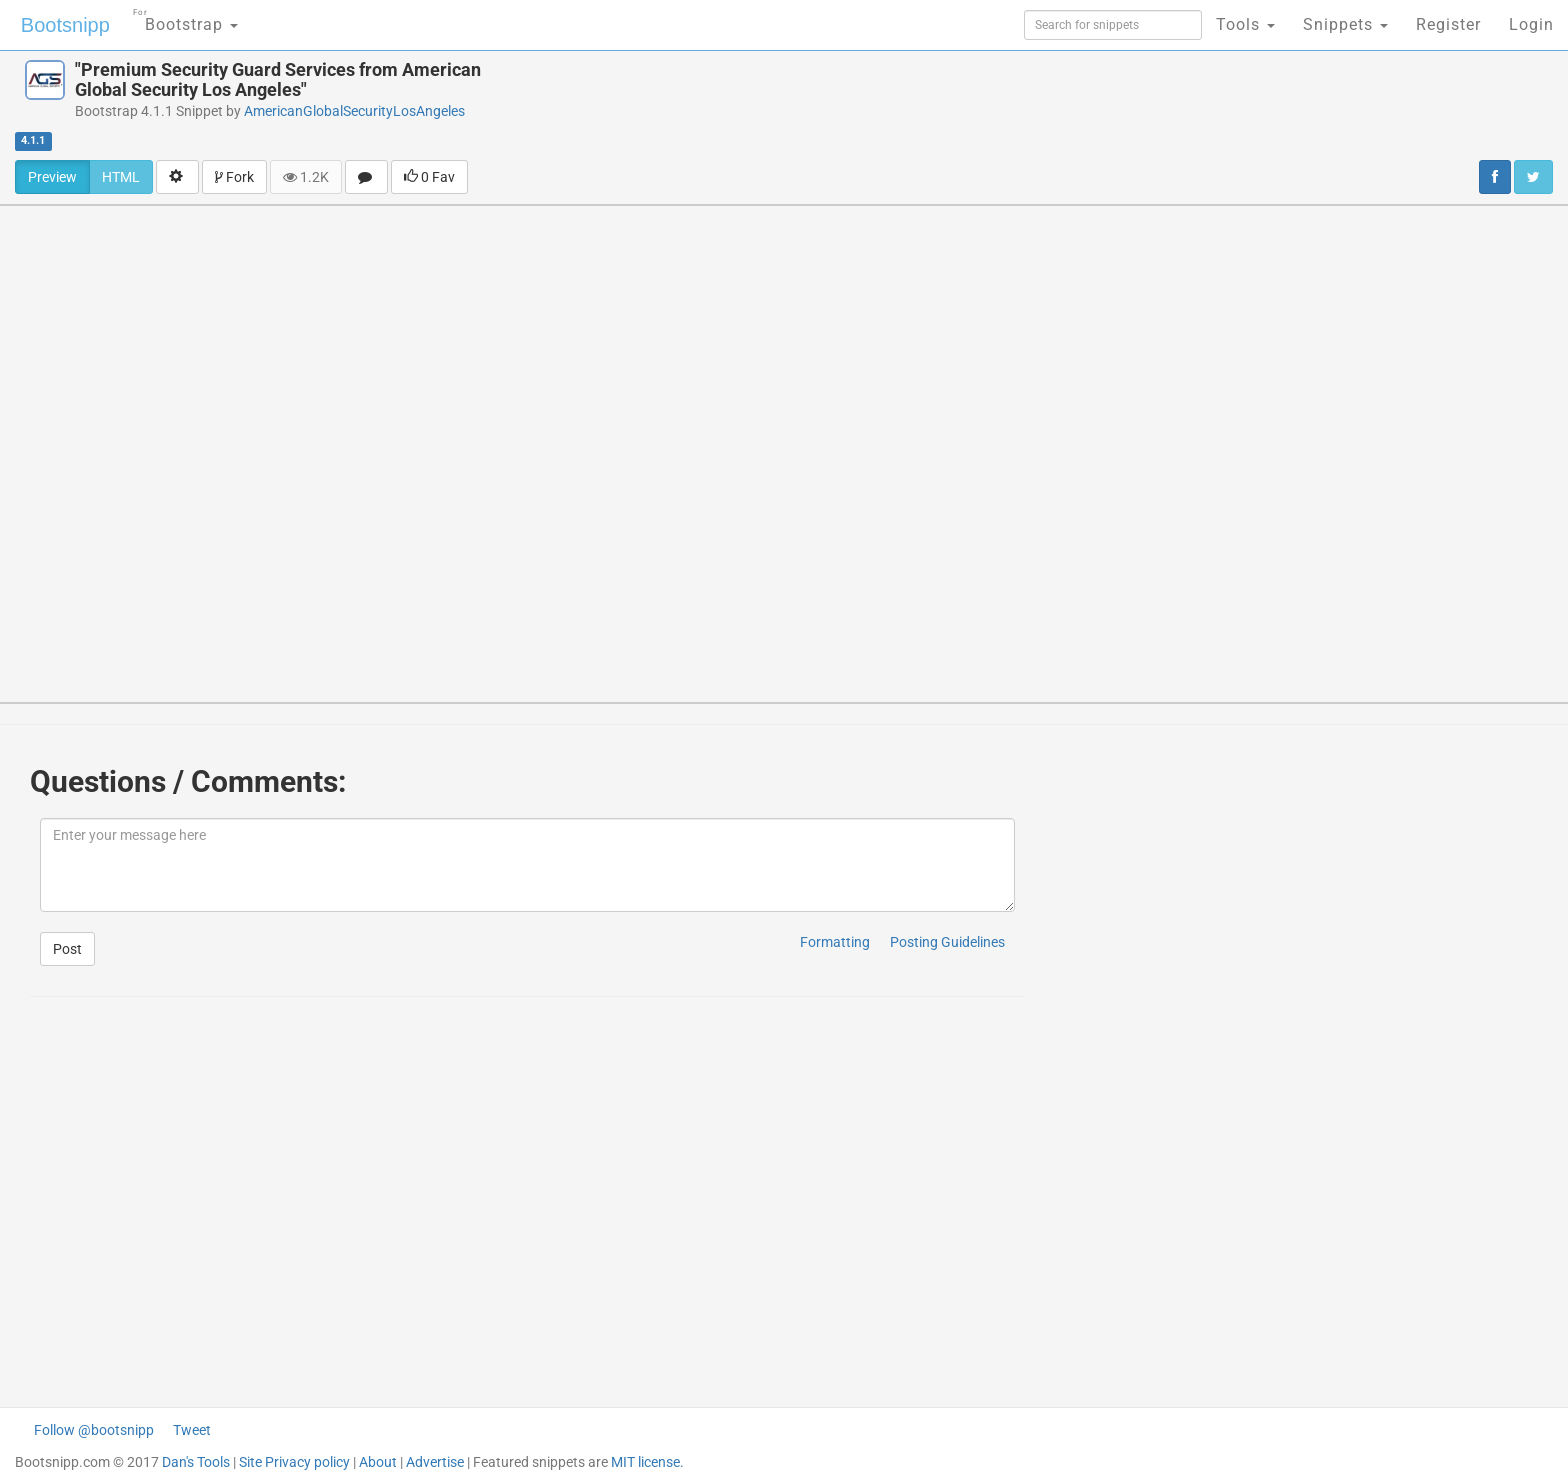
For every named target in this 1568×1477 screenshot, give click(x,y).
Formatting (835, 942)
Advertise (435, 1462)
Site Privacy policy (294, 1462)
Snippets (1345, 24)
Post (67, 949)
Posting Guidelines (947, 942)
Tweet (192, 1430)
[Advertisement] (902, 105)
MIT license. (647, 1462)
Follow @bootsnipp (94, 1430)
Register (1448, 24)
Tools (1245, 24)
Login (1531, 24)
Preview (52, 177)
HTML (121, 177)
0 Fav (429, 177)
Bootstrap (185, 18)
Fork (234, 177)
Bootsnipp (65, 25)
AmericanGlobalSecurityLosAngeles (354, 111)
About (378, 1462)
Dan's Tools (196, 1462)
